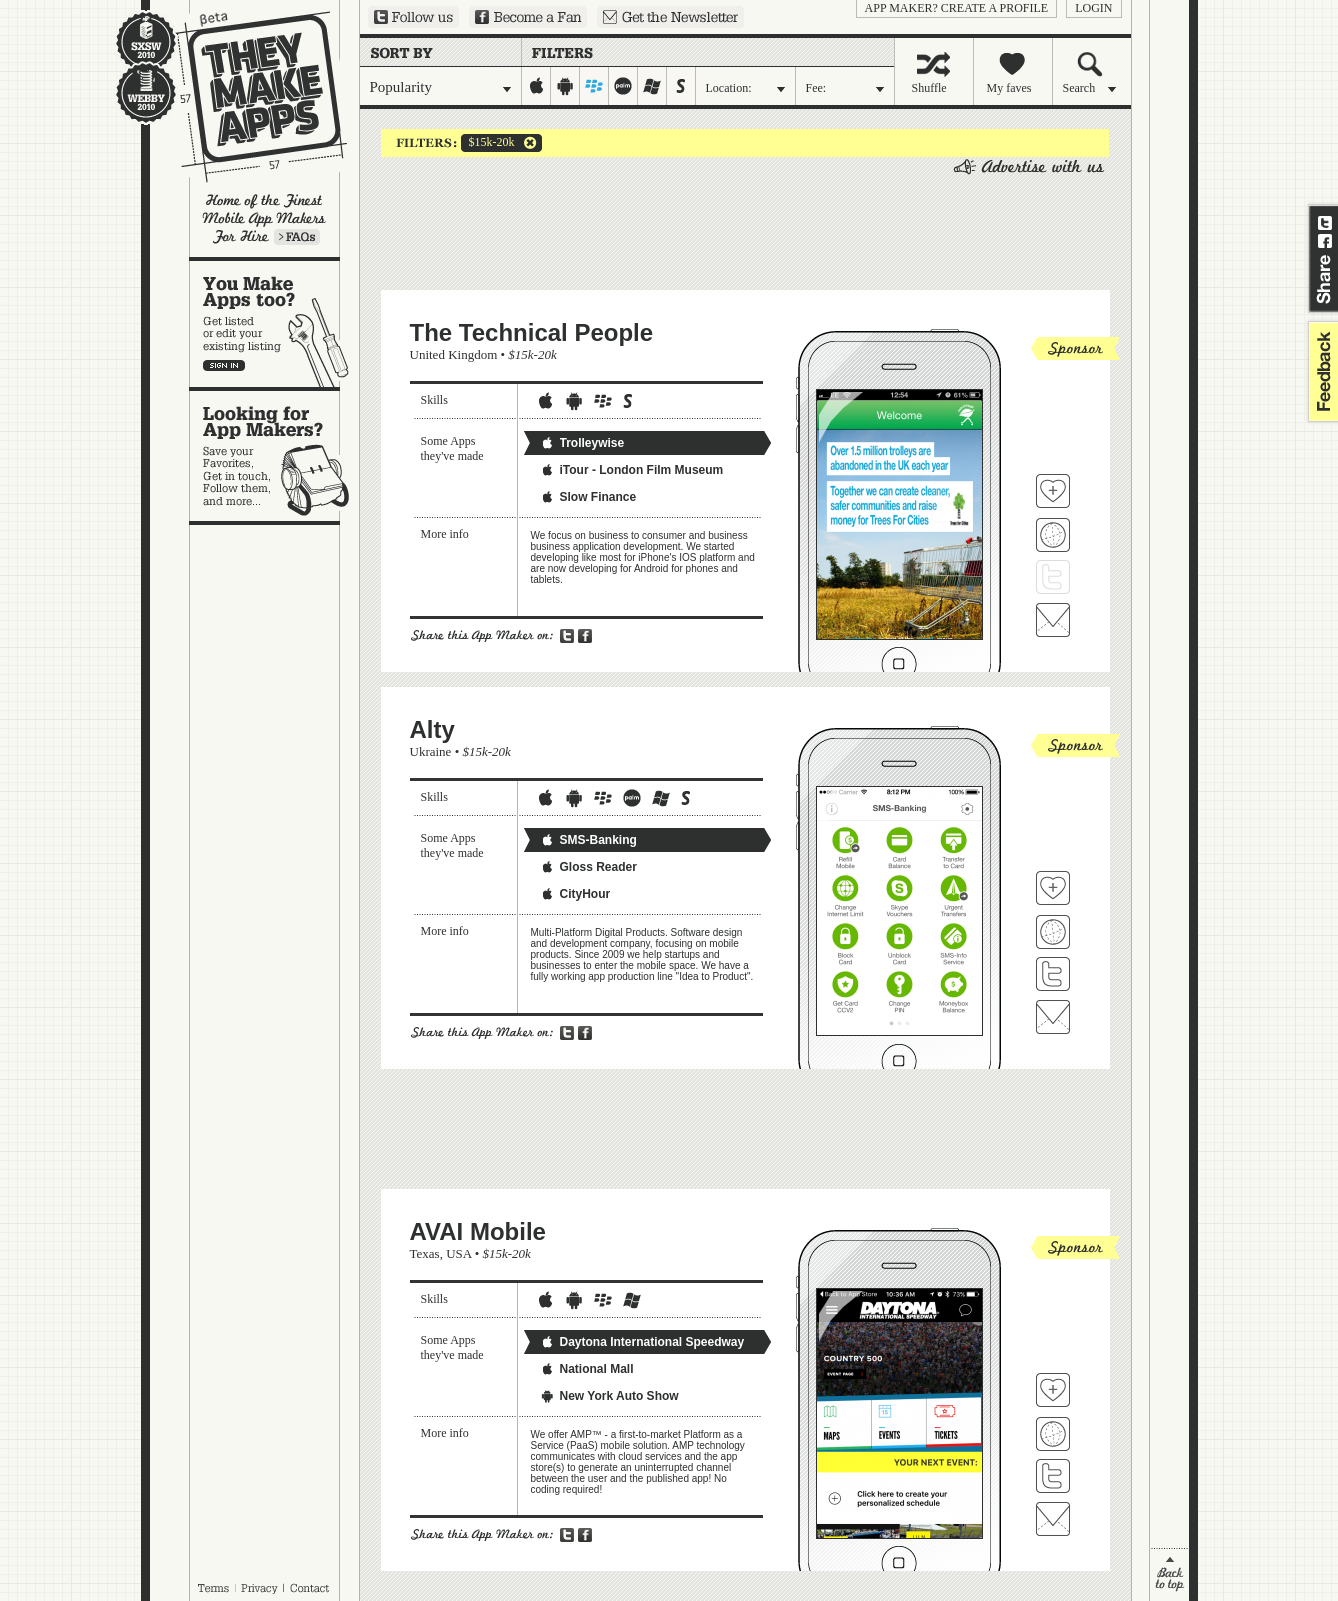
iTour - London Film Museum (632, 470)
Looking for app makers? (274, 456)
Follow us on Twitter (413, 17)
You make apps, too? (274, 324)
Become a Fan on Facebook (528, 17)
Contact (311, 1588)
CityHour (575, 894)
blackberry (594, 86)
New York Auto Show (609, 1396)
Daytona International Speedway (642, 1342)
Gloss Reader (588, 867)
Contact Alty (1053, 1017)
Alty (432, 729)
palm (623, 86)
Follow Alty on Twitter (1053, 974)
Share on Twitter (1325, 223)
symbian (681, 86)
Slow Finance (588, 497)
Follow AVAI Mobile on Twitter (1053, 1476)
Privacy (259, 1588)
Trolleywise (582, 443)
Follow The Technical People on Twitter (1053, 577)
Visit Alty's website (1053, 932)
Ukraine (431, 751)
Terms (213, 1588)
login (1093, 8)
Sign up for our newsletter (670, 17)
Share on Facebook (1325, 241)
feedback (1321, 371)
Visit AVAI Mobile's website (1053, 1434)
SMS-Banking (588, 840)
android (565, 86)
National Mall (587, 1369)
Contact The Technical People (1053, 620)
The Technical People (532, 332)
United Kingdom (454, 354)
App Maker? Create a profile (957, 8)
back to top (1169, 1574)
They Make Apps (248, 96)
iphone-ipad (536, 86)
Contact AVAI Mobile (1053, 1519)
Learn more (297, 237)
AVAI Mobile (478, 1231)
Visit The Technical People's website (1053, 535)
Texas (425, 1253)
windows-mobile (652, 86)
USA (458, 1253)
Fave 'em (1053, 491)
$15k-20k (488, 143)
